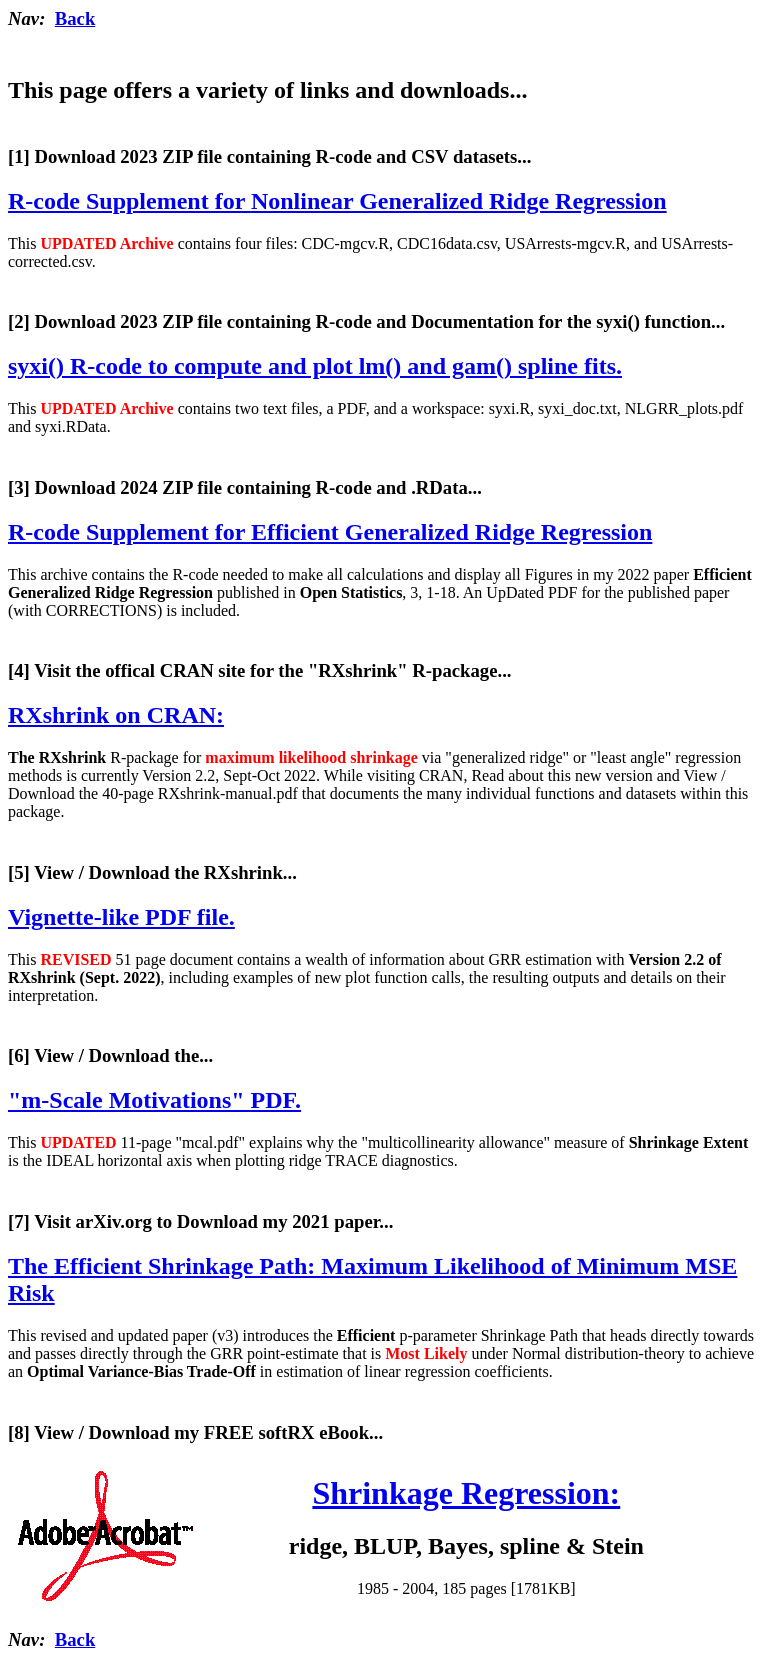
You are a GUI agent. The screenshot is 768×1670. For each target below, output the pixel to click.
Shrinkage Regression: (466, 1493)
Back (75, 18)
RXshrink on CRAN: (116, 715)
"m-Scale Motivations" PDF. (154, 1100)
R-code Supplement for (337, 201)
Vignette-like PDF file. (121, 917)
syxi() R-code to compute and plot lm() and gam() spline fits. (315, 366)
